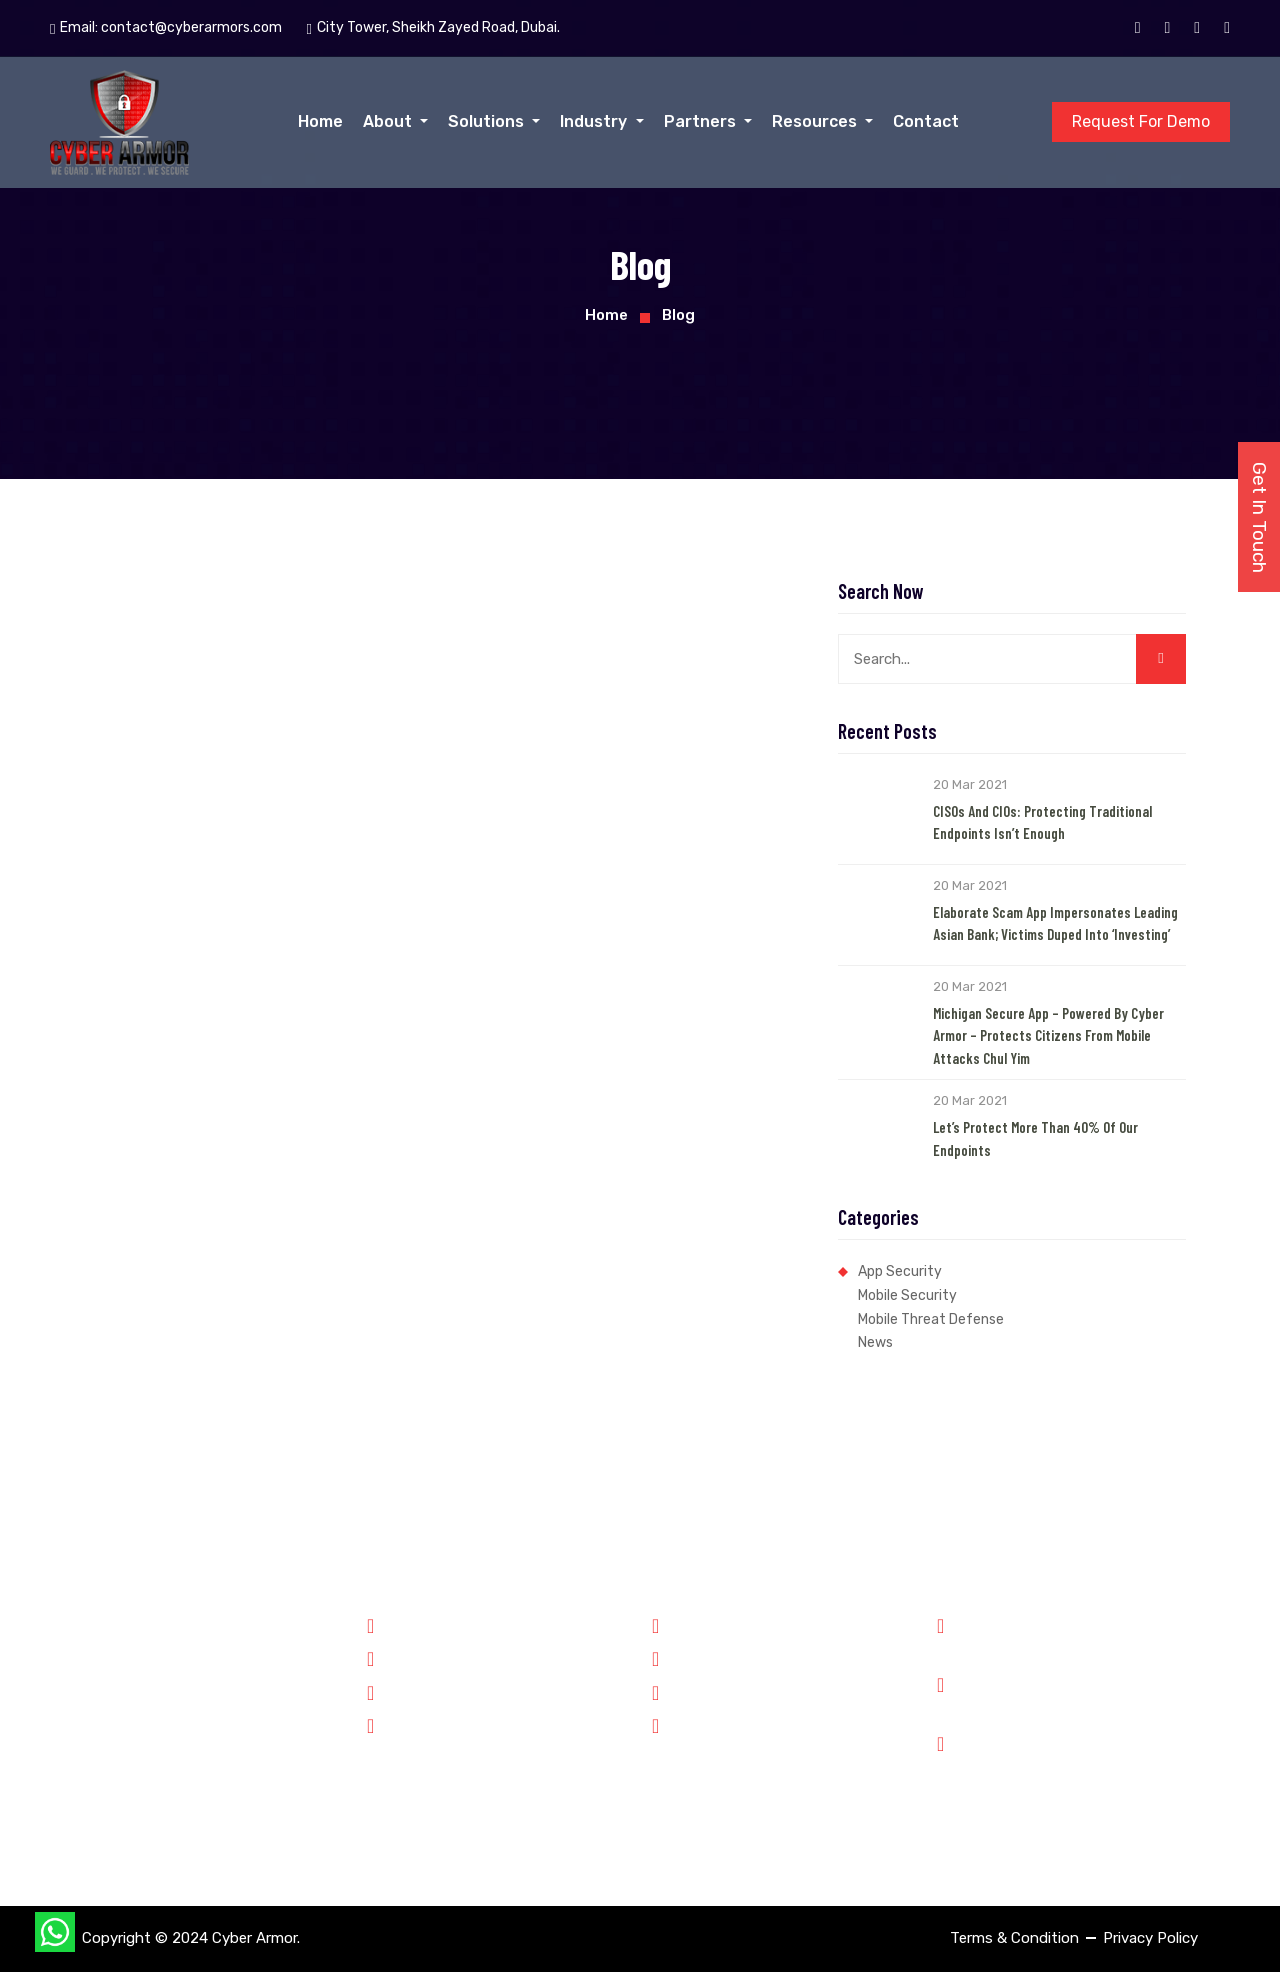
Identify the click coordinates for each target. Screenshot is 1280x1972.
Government (419, 1624)
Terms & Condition (1014, 1938)
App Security (900, 1271)
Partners (702, 121)
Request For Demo (1141, 121)
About (389, 121)
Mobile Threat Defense (931, 1319)
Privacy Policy (1150, 1938)
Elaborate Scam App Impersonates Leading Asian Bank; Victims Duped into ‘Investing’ (1055, 923)
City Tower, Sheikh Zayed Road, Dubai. (1082, 1766)
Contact (926, 121)
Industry (595, 121)
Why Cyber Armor (720, 1624)
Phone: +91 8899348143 (1050, 1635)
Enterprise (411, 1724)
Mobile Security (907, 1295)
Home (320, 121)
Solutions (488, 121)
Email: (166, 28)
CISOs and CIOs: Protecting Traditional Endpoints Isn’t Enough (1042, 822)
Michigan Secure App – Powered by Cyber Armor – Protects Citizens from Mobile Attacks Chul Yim (1048, 1035)
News (875, 1342)
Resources (816, 121)
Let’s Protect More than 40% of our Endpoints (1035, 1138)
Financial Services (436, 1691)
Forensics (409, 1657)
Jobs (678, 1691)
